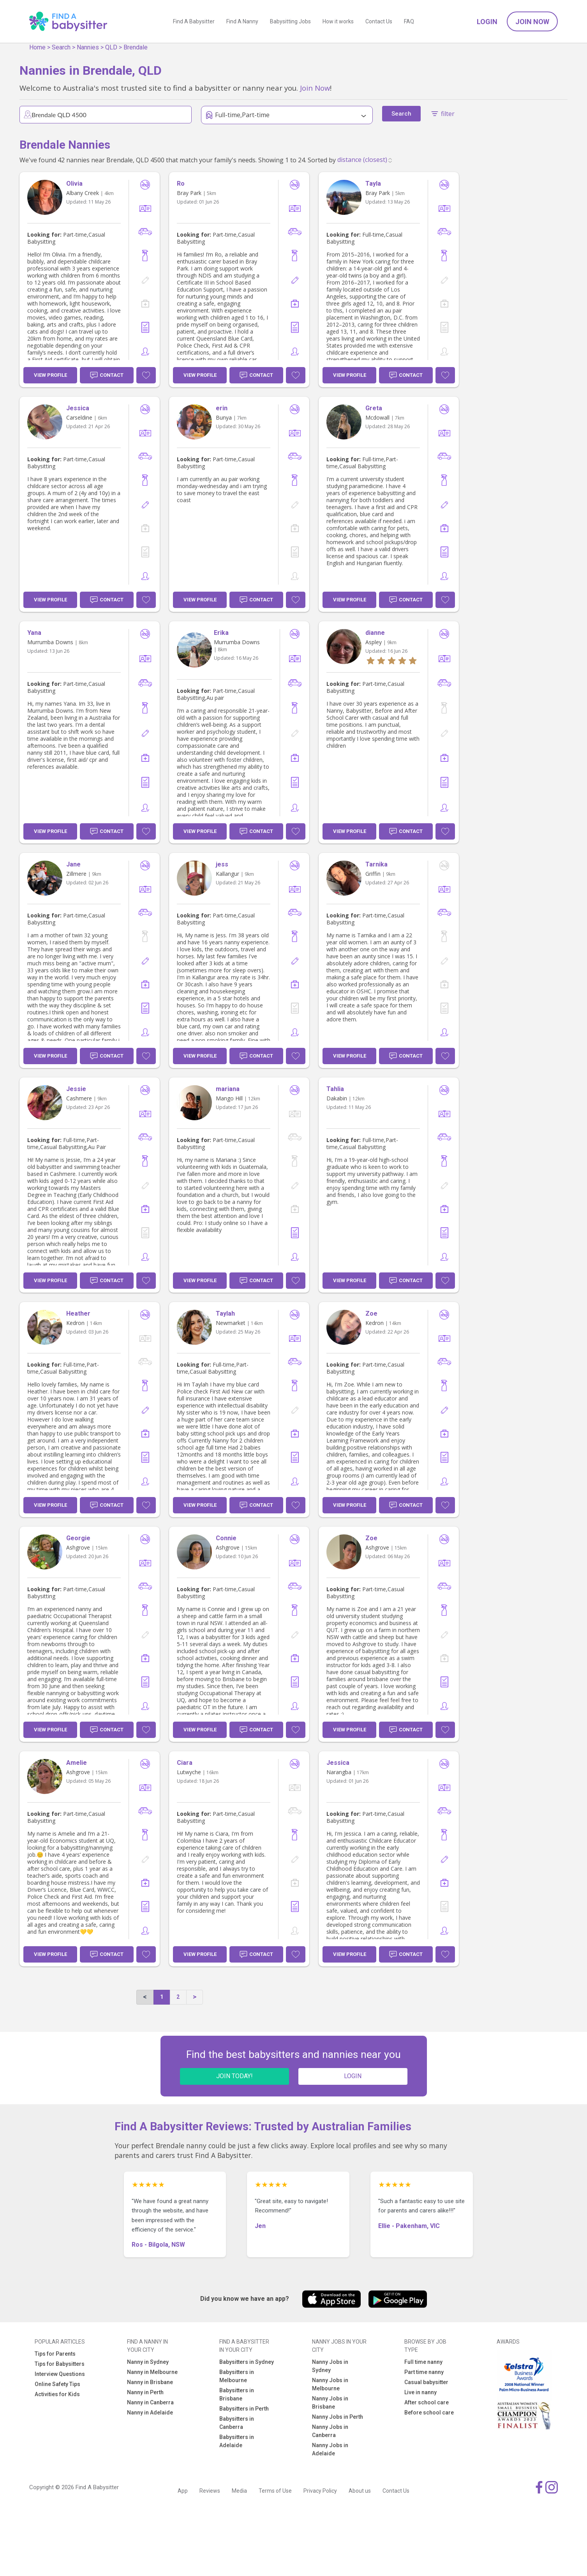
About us (360, 2491)
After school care (426, 2402)
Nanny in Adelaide (150, 2412)
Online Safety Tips (57, 2384)
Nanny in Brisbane (150, 2382)
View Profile (50, 375)
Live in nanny (420, 2392)
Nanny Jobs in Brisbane (330, 2402)
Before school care (429, 2412)
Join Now (532, 22)
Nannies (88, 47)
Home (37, 47)
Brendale (135, 47)
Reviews (209, 2491)
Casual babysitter (426, 2382)
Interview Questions (60, 2374)
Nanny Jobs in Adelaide (330, 2449)
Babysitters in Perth (244, 2409)
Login (487, 22)
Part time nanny (424, 2372)
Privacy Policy (320, 2491)
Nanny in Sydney (148, 2362)
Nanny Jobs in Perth (337, 2417)
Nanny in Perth (145, 2392)
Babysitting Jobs (290, 21)
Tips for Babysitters (60, 2364)
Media (239, 2491)
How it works (338, 21)
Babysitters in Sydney (246, 2362)
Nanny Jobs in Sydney (330, 2366)
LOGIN (352, 2076)
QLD (111, 47)
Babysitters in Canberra (236, 2423)
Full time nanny (423, 2362)
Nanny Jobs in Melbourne (330, 2384)
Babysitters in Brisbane (236, 2394)
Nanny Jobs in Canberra (330, 2431)
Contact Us (378, 21)
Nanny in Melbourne (152, 2372)
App (183, 2491)
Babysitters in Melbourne (236, 2376)
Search (61, 47)
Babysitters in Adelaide (236, 2441)
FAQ (409, 21)
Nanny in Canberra (150, 2402)
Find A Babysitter (194, 21)
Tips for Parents (55, 2354)
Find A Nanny (242, 21)
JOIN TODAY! (234, 2076)
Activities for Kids (57, 2394)
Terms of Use (275, 2491)
